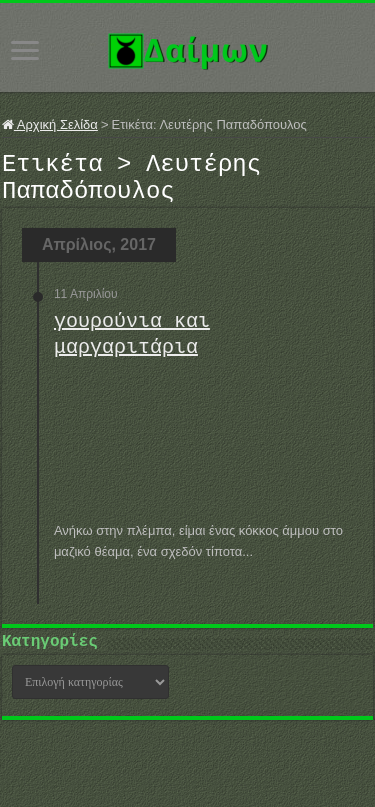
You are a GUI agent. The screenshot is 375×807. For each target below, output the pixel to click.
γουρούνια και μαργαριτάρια (132, 346)
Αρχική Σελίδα (50, 124)
